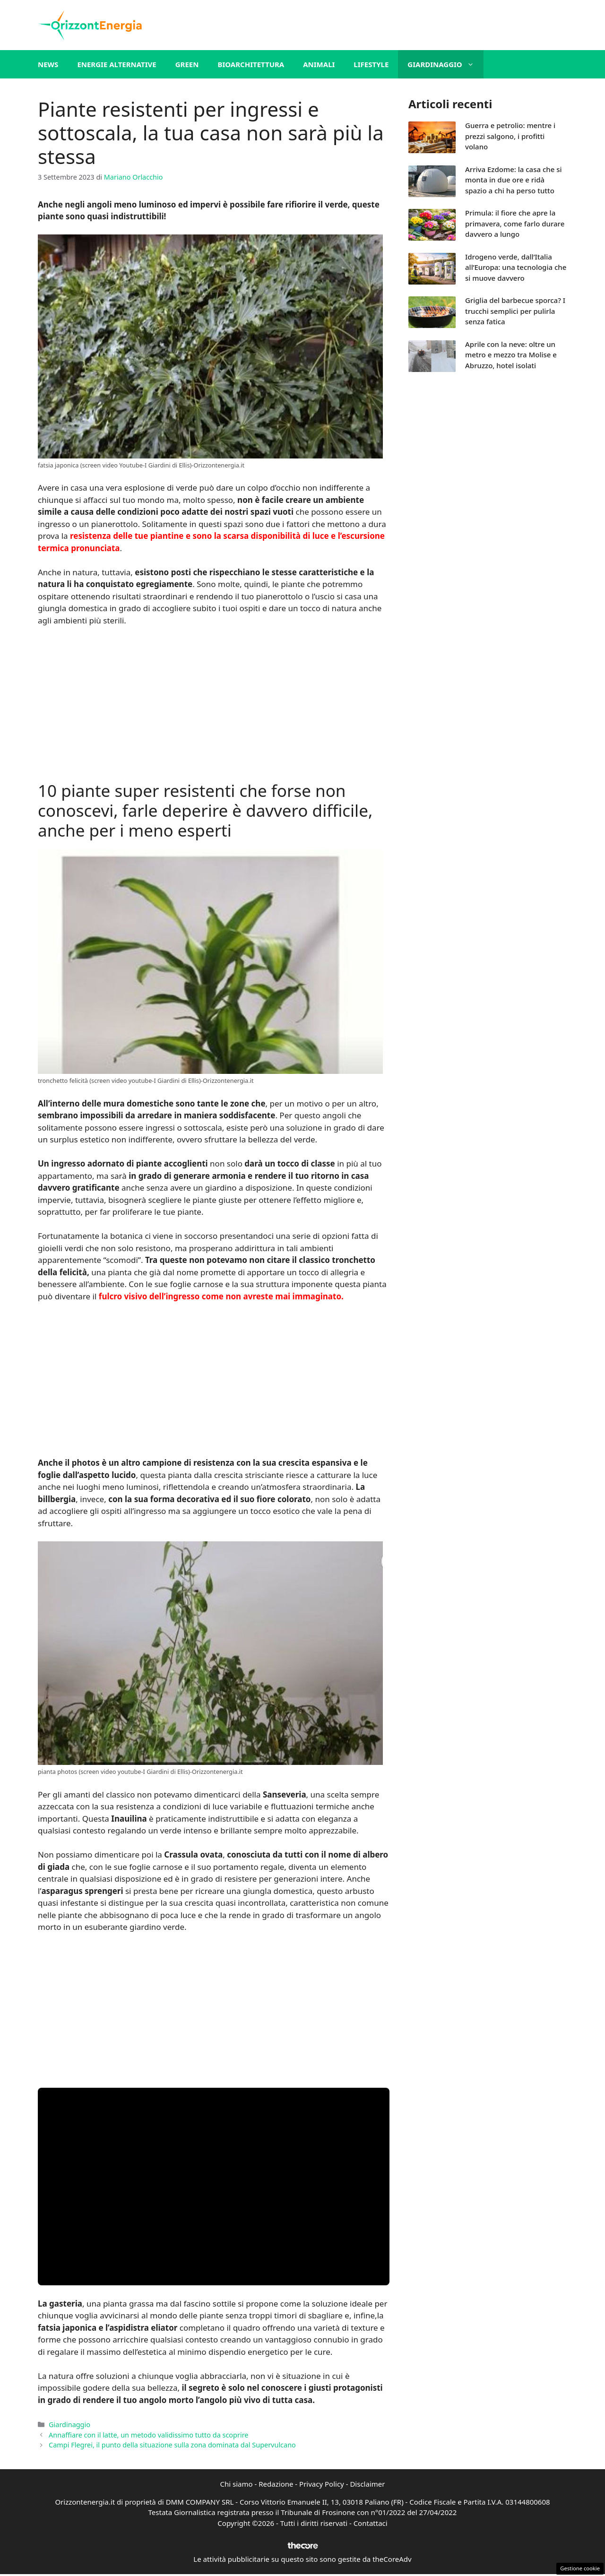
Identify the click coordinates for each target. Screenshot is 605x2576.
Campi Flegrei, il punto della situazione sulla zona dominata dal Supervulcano (172, 2444)
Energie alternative (116, 64)
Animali (319, 64)
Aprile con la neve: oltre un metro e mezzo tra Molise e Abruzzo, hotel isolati (511, 354)
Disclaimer (367, 2484)
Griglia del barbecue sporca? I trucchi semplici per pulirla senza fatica (515, 310)
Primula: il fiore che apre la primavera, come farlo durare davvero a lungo (514, 223)
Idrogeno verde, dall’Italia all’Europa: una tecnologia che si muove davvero (515, 267)
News (48, 64)
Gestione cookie (580, 2568)
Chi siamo (236, 2484)
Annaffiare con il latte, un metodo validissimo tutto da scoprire (148, 2434)
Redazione (276, 2484)
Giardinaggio (445, 64)
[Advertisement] (213, 705)
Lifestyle (371, 64)
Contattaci (371, 2523)
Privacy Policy (321, 2484)
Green (187, 64)
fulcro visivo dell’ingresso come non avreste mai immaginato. (221, 1296)
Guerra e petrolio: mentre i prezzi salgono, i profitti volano (510, 136)
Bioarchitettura (250, 64)
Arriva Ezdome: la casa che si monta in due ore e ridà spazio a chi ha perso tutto (513, 179)
